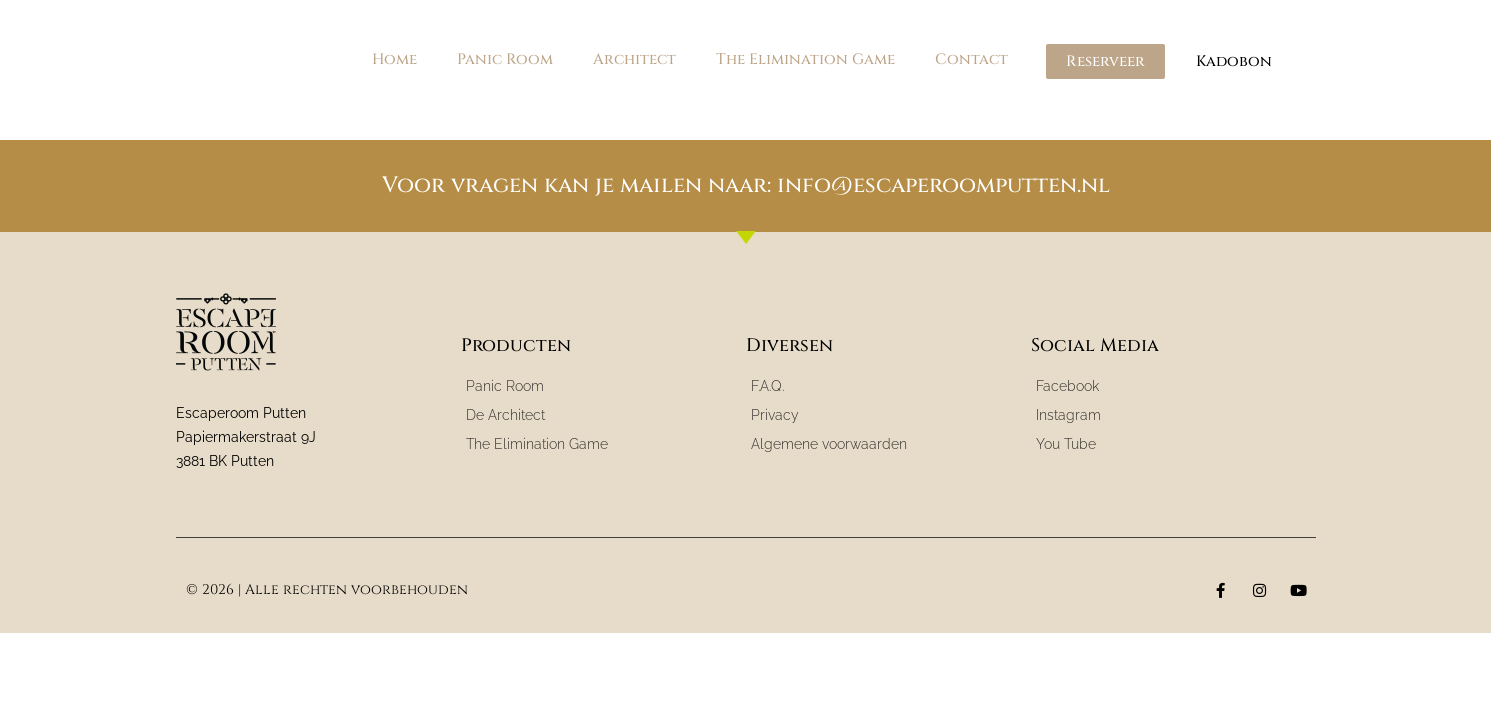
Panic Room (505, 59)
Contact (971, 59)
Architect (634, 59)
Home (394, 59)
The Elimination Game (805, 59)
